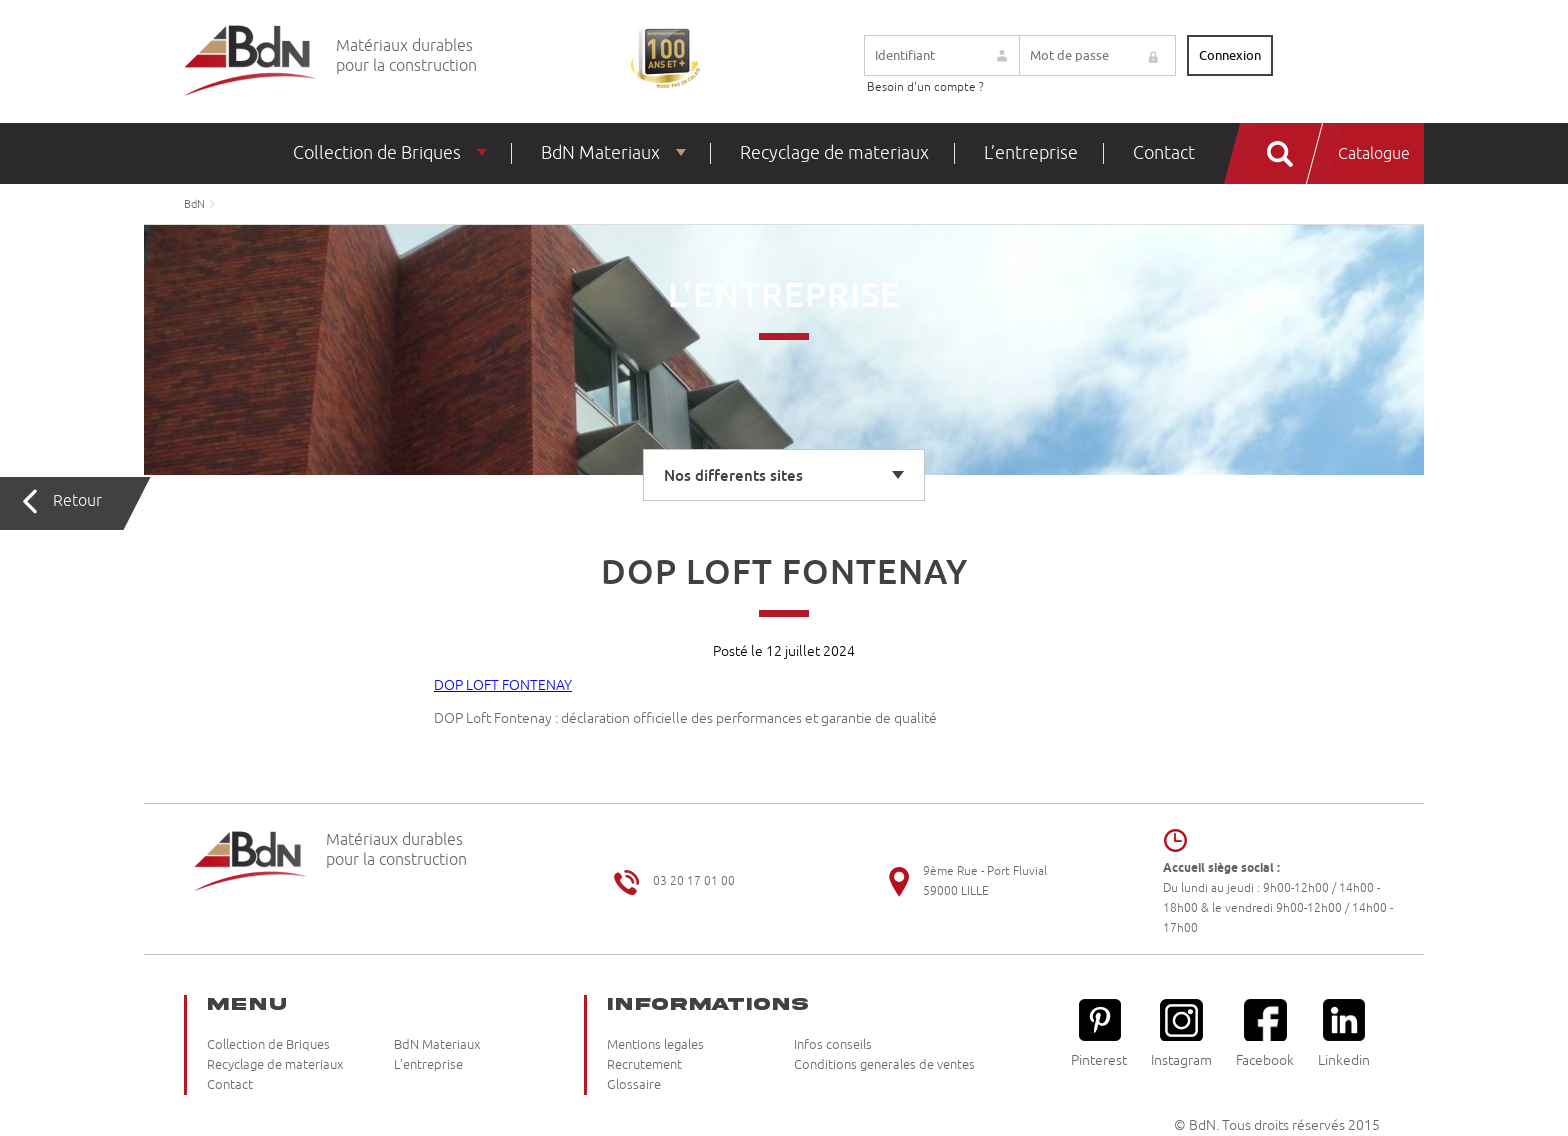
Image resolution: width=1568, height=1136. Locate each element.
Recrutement (644, 1065)
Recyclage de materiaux (834, 153)
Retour (77, 501)
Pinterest (1099, 1033)
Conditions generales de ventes (884, 1065)
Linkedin (1344, 1033)
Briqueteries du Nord (250, 61)
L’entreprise (1031, 153)
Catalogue (1374, 154)
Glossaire (634, 1085)
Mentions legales (655, 1045)
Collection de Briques (377, 153)
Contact (1164, 153)
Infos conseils (833, 1045)
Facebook (1265, 1033)
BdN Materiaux (600, 153)
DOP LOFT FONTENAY (503, 685)
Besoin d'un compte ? (925, 87)
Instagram (1181, 1033)
